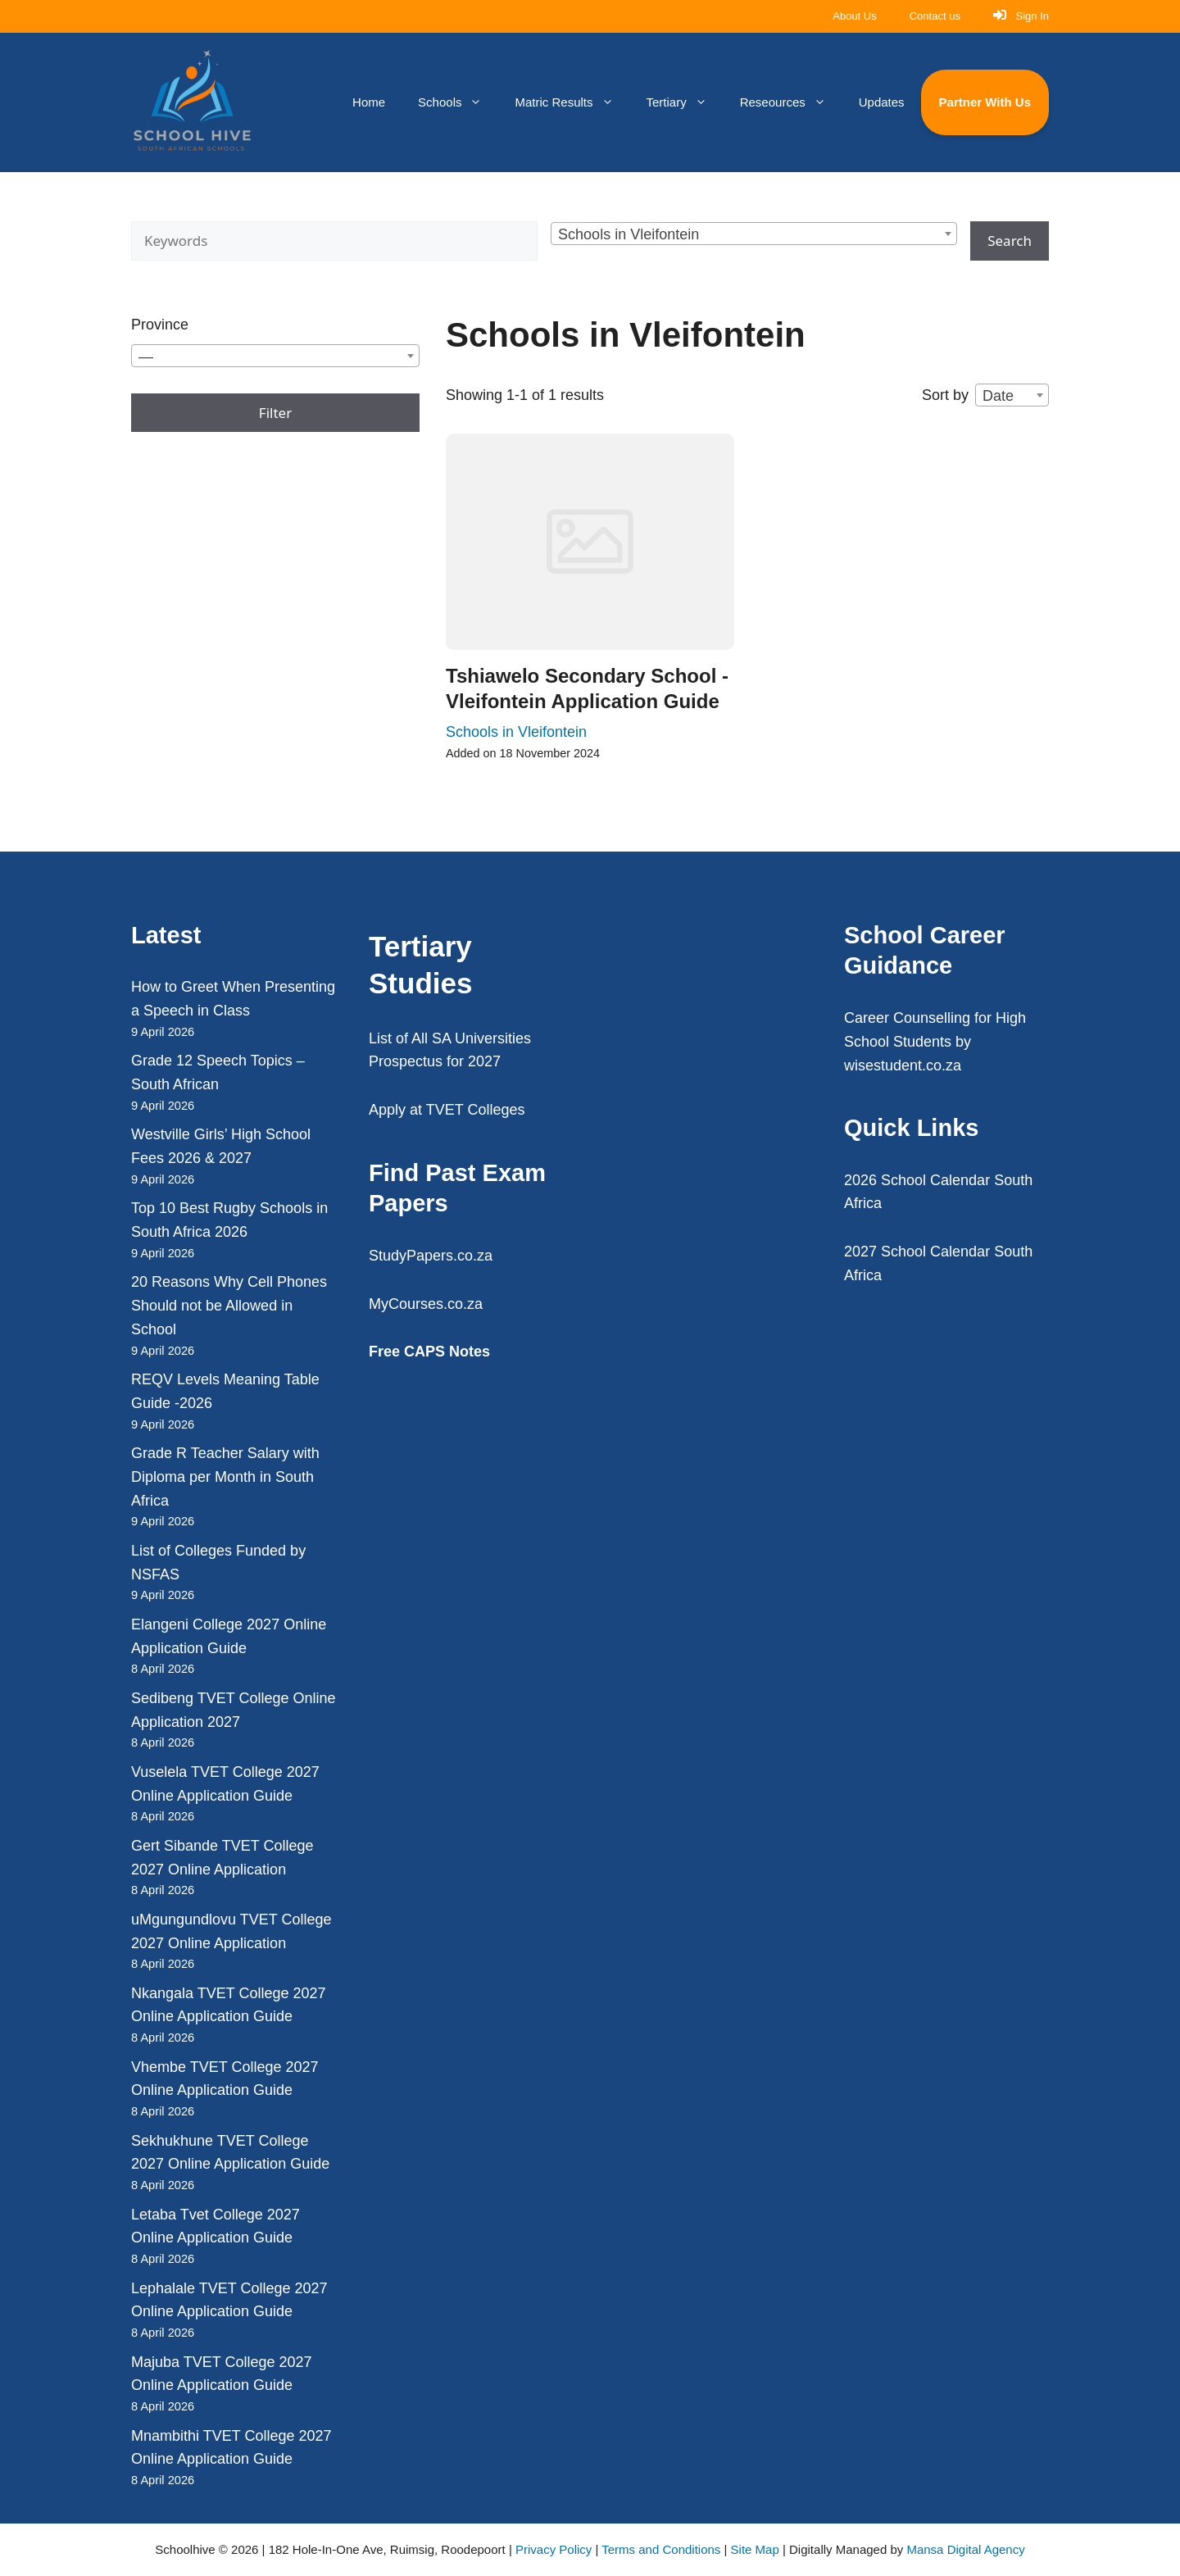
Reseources (791, 102)
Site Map (755, 2549)
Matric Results (572, 102)
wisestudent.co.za (902, 1065)
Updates (882, 102)
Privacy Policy (553, 2549)
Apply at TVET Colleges (446, 1110)
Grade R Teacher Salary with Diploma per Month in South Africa (225, 1477)
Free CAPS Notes (429, 1351)
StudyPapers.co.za (430, 1255)
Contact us (935, 16)
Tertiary (685, 102)
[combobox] (754, 233)
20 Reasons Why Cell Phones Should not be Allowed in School (229, 1306)
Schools (458, 102)
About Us (854, 16)
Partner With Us (985, 102)
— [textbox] (145, 356)
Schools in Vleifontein (516, 732)
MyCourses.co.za (426, 1304)
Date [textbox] (998, 396)
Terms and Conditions (660, 2549)
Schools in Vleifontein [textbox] (628, 234)
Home (368, 102)
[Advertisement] (708, 1130)
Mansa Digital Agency (965, 2549)
